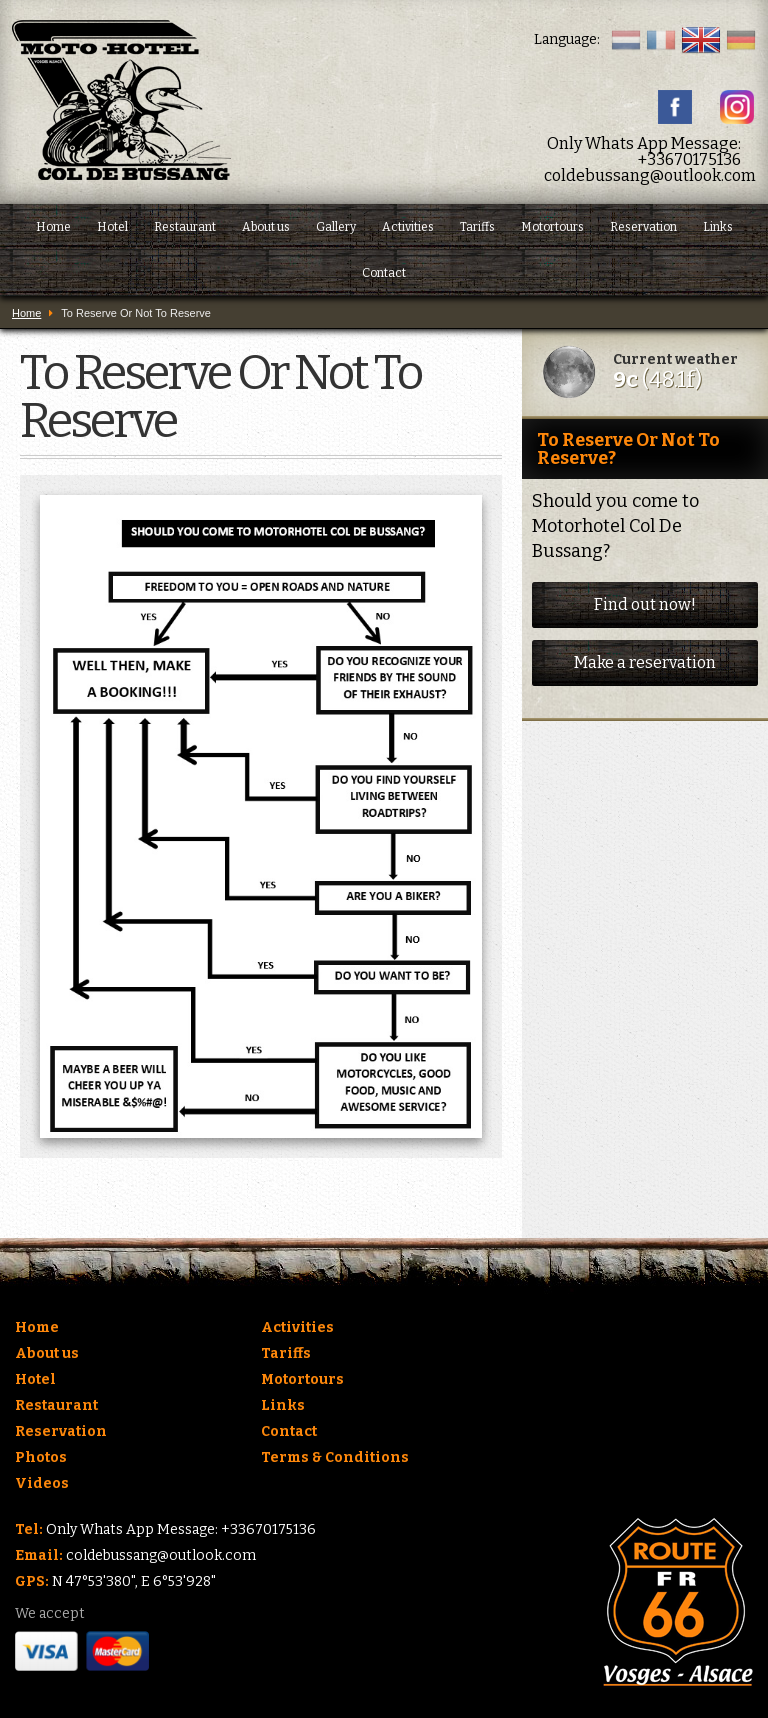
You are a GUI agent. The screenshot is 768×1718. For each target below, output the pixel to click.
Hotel (112, 227)
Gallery (336, 227)
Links (718, 227)
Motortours (552, 227)
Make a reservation (645, 662)
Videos (42, 1483)
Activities (408, 227)
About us (266, 227)
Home (53, 227)
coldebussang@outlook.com (650, 175)
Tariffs (477, 227)
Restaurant (185, 227)
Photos (41, 1457)
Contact (384, 273)
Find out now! (645, 604)
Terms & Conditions (335, 1457)
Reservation (643, 227)
